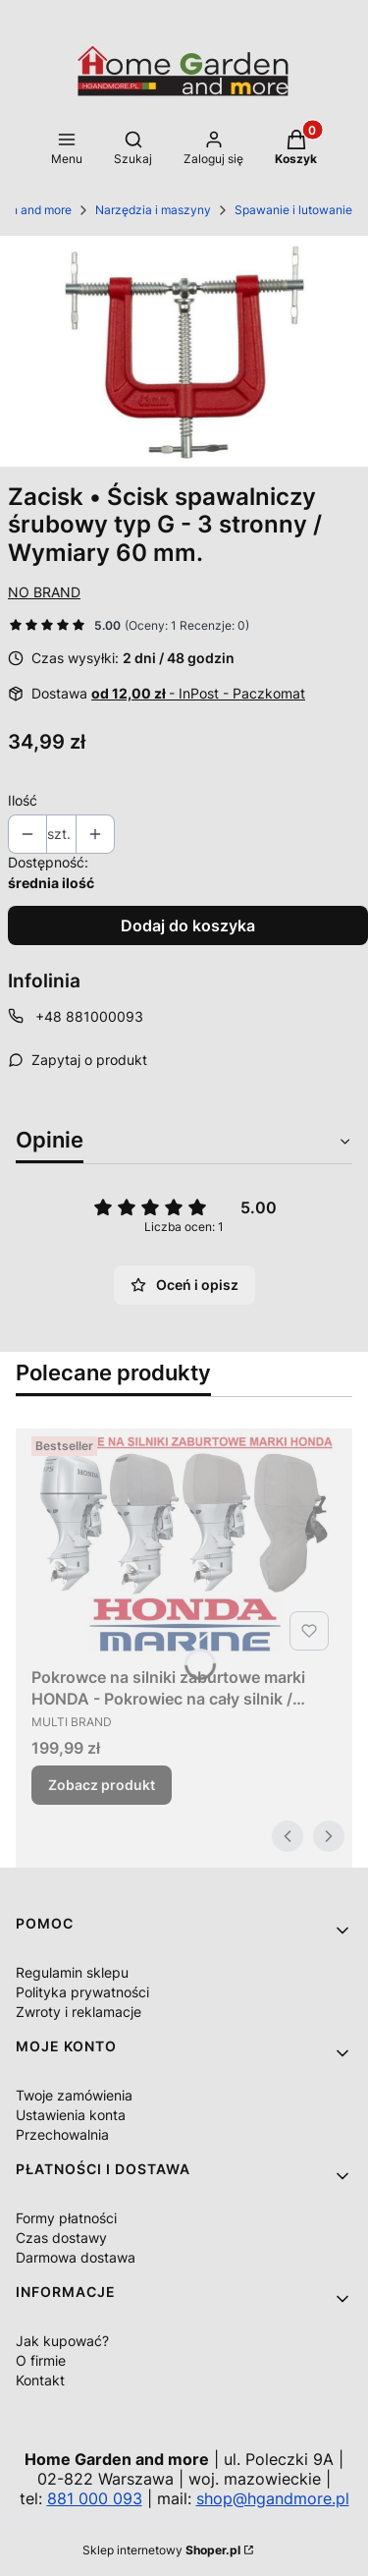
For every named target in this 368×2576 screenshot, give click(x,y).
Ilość (22, 800)
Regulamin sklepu (72, 1972)
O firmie (41, 2360)
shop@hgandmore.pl (272, 2498)
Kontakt (40, 2380)
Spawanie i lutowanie (293, 209)
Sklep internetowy (161, 2550)
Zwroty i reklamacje (78, 2011)
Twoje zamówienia (74, 2095)
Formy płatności (66, 2218)
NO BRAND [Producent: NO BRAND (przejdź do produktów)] (44, 592)
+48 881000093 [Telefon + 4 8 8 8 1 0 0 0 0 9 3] (89, 1016)
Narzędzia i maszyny (153, 209)
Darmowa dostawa (75, 2257)
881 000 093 (94, 2498)
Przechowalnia (62, 2134)
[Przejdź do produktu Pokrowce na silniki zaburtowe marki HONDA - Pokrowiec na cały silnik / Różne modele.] (184, 1542)
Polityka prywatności (82, 1992)
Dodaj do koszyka (188, 925)
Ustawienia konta (71, 2114)
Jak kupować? (62, 2340)
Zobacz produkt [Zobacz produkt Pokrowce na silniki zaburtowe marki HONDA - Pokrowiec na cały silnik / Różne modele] (101, 1784)
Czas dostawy (61, 2237)
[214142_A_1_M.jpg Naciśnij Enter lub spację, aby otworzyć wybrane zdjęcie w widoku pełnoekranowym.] (184, 351)
